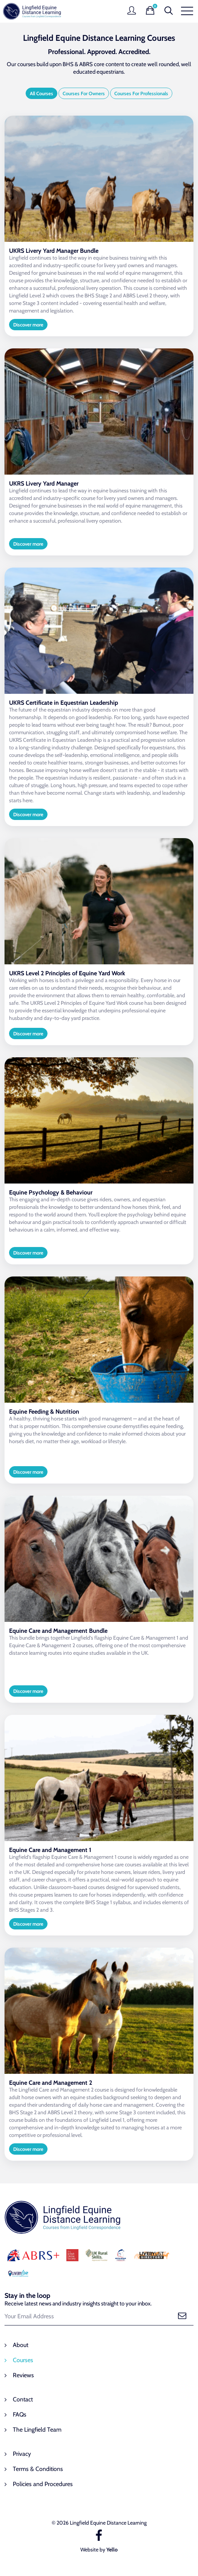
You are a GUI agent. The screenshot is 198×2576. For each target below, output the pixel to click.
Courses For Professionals (141, 93)
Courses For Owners (84, 93)
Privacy (22, 2453)
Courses (23, 2360)
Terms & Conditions (38, 2468)
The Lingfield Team (37, 2429)
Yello (112, 2549)
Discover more (28, 325)
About (20, 2345)
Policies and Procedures (43, 2484)
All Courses (41, 93)
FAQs (19, 2414)
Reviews (23, 2375)
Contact (23, 2399)
